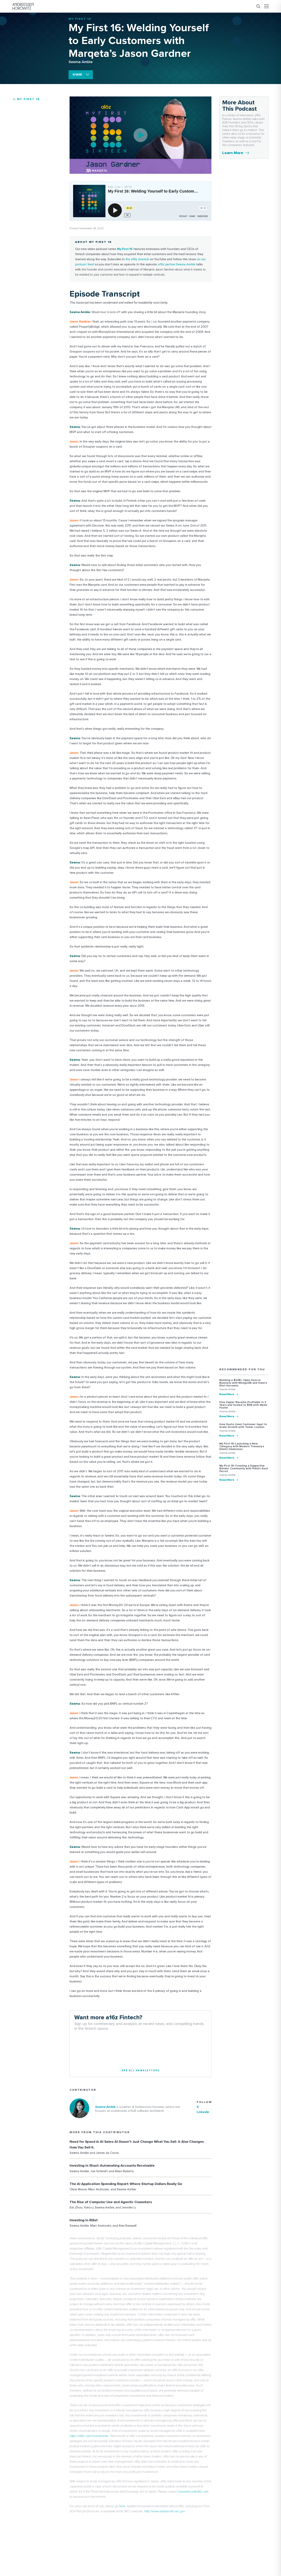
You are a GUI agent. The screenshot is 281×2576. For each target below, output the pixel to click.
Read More (226, 1394)
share (77, 75)
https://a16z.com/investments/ (89, 2436)
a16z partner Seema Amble (176, 264)
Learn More (232, 153)
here (122, 2506)
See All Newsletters (141, 2070)
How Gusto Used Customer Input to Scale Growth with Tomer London (243, 1425)
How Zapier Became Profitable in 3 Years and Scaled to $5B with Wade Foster (243, 1405)
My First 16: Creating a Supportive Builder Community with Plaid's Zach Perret (243, 1468)
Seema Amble (81, 62)
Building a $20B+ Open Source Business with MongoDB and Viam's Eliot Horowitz (243, 1383)
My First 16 (28, 99)
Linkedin (203, 2112)
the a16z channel (137, 259)
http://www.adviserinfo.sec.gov (164, 2511)
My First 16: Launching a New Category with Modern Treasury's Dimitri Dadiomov (241, 1446)
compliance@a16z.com (193, 2492)
